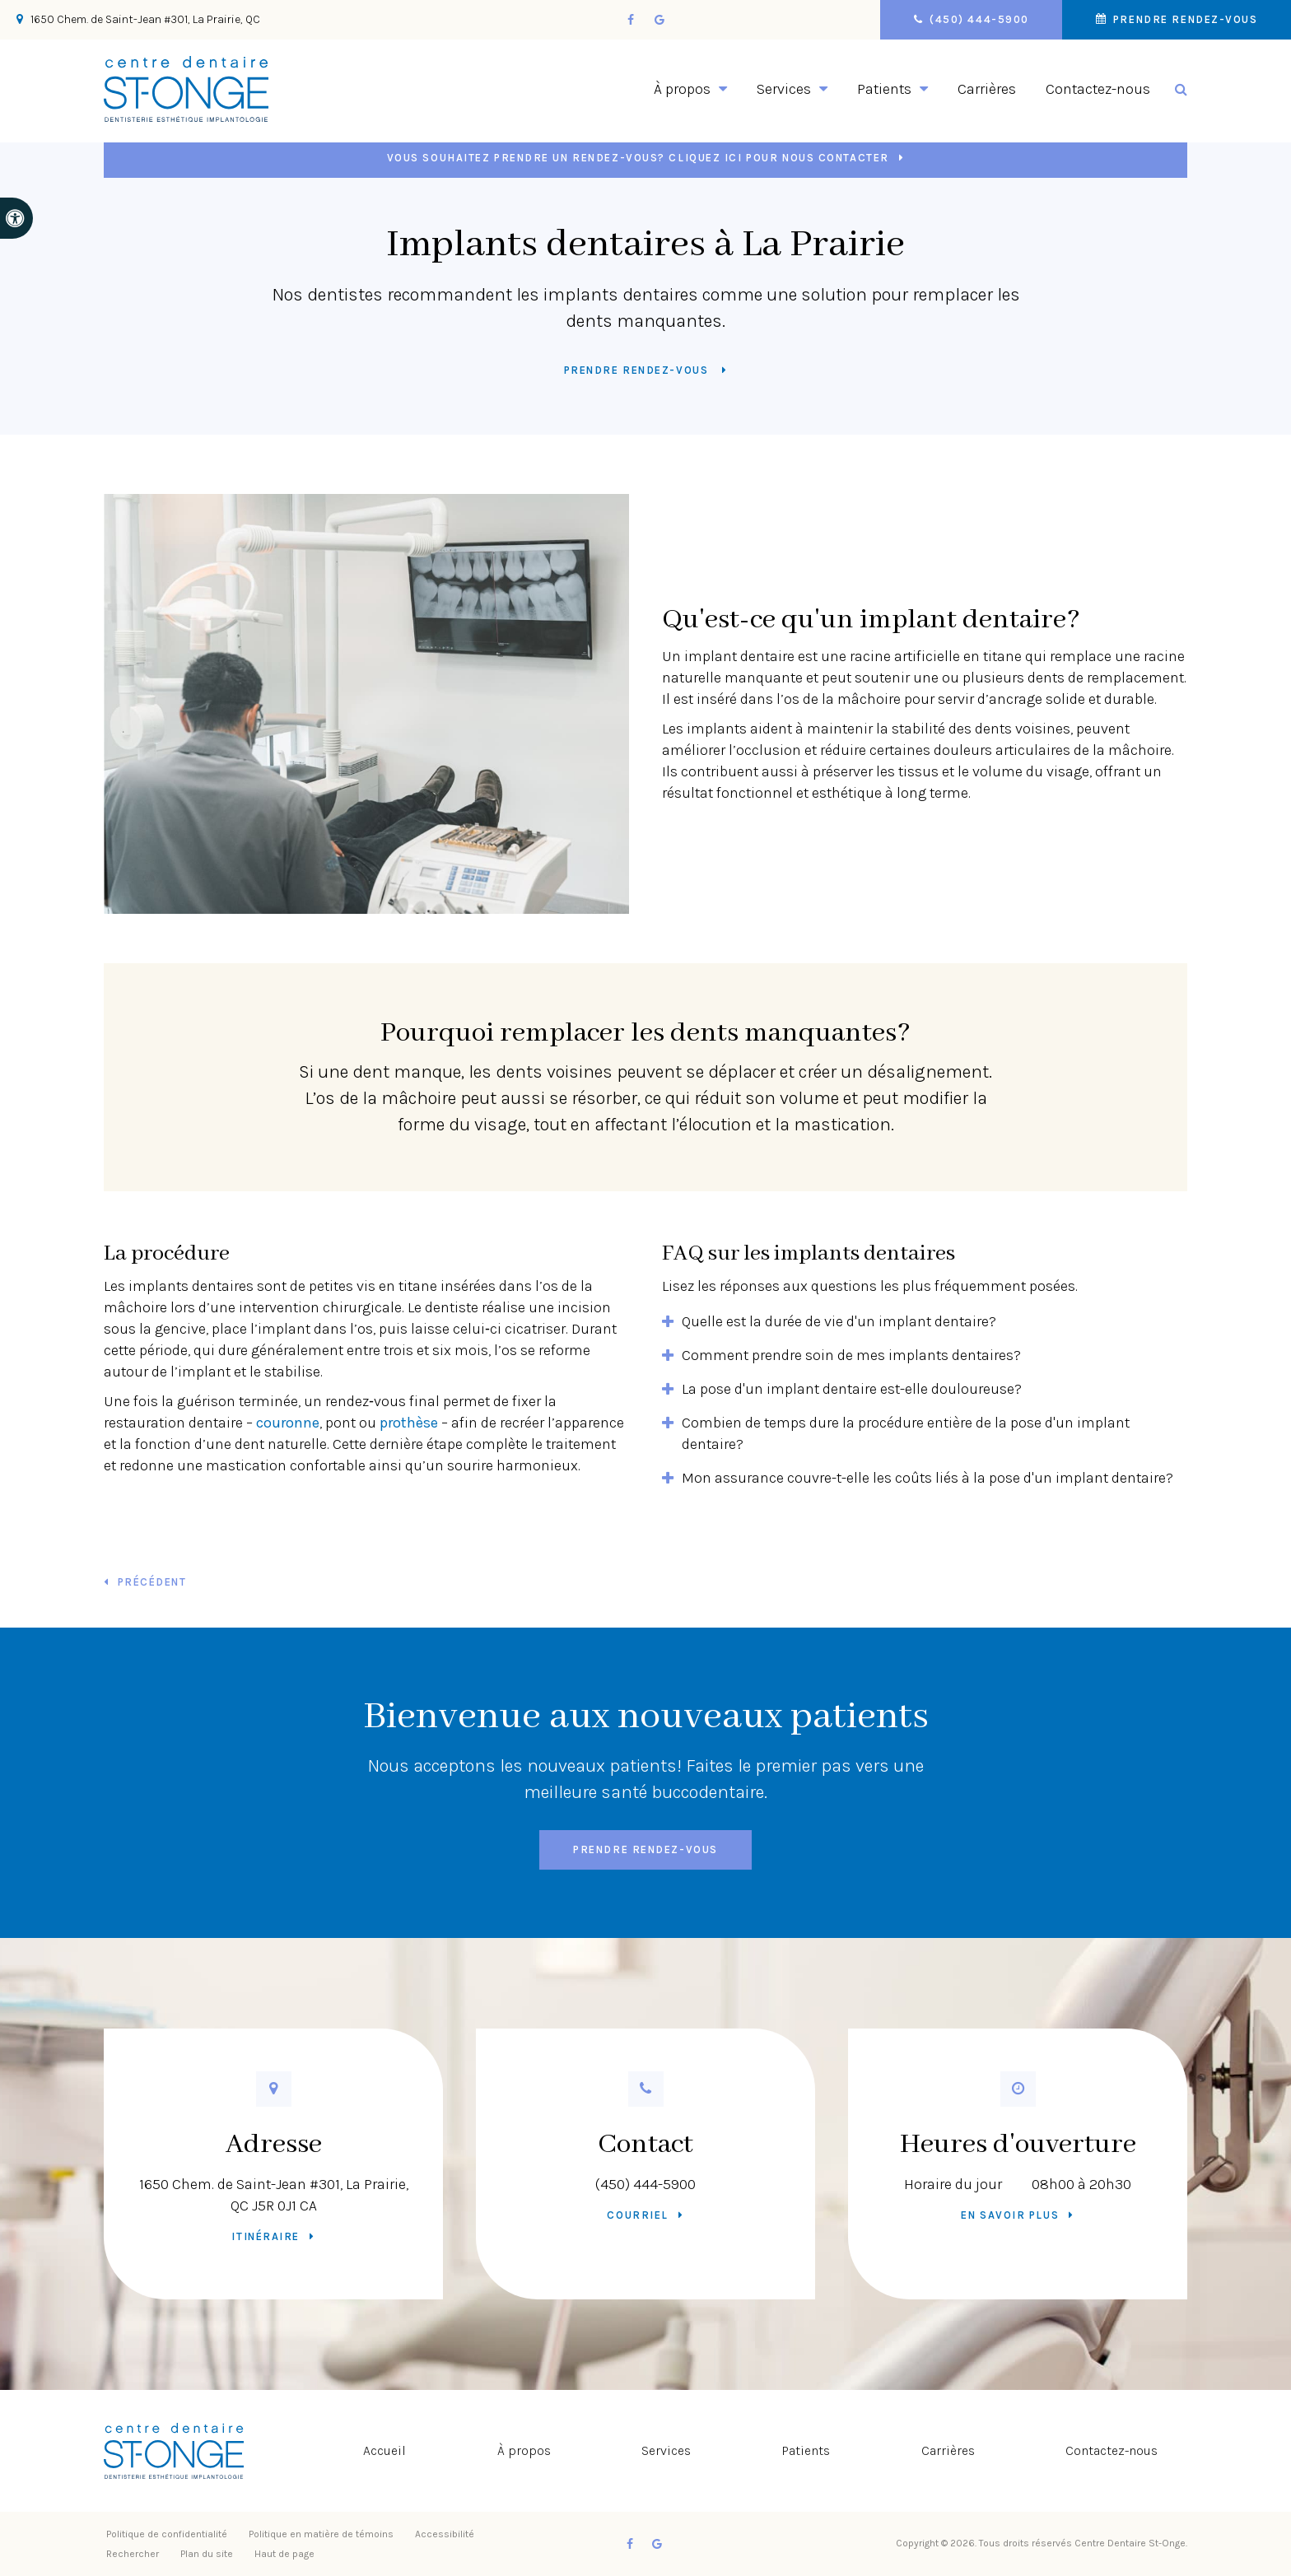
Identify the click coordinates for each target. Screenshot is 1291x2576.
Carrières (987, 89)
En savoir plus (1010, 2215)
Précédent (152, 1582)
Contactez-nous (1098, 89)
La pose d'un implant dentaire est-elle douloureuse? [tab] (852, 1389)
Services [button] (784, 89)
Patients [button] (884, 89)
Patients (806, 2450)
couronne (287, 1423)
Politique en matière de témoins (321, 2534)
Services (666, 2450)
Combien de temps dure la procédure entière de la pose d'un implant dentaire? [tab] (906, 1433)
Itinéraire (265, 2236)
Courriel (637, 2215)
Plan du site (206, 2554)
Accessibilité (444, 2534)
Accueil (384, 2450)
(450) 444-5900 (645, 2184)
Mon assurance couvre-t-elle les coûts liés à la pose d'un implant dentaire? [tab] (927, 1478)
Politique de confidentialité (166, 2534)
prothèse (409, 1423)
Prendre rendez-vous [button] (1181, 19)
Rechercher (132, 2554)
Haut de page (284, 2554)
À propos (524, 2450)
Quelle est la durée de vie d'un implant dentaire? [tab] (839, 1321)
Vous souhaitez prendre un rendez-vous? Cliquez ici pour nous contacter (638, 157)
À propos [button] (682, 89)
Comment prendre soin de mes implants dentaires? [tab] (851, 1355)
